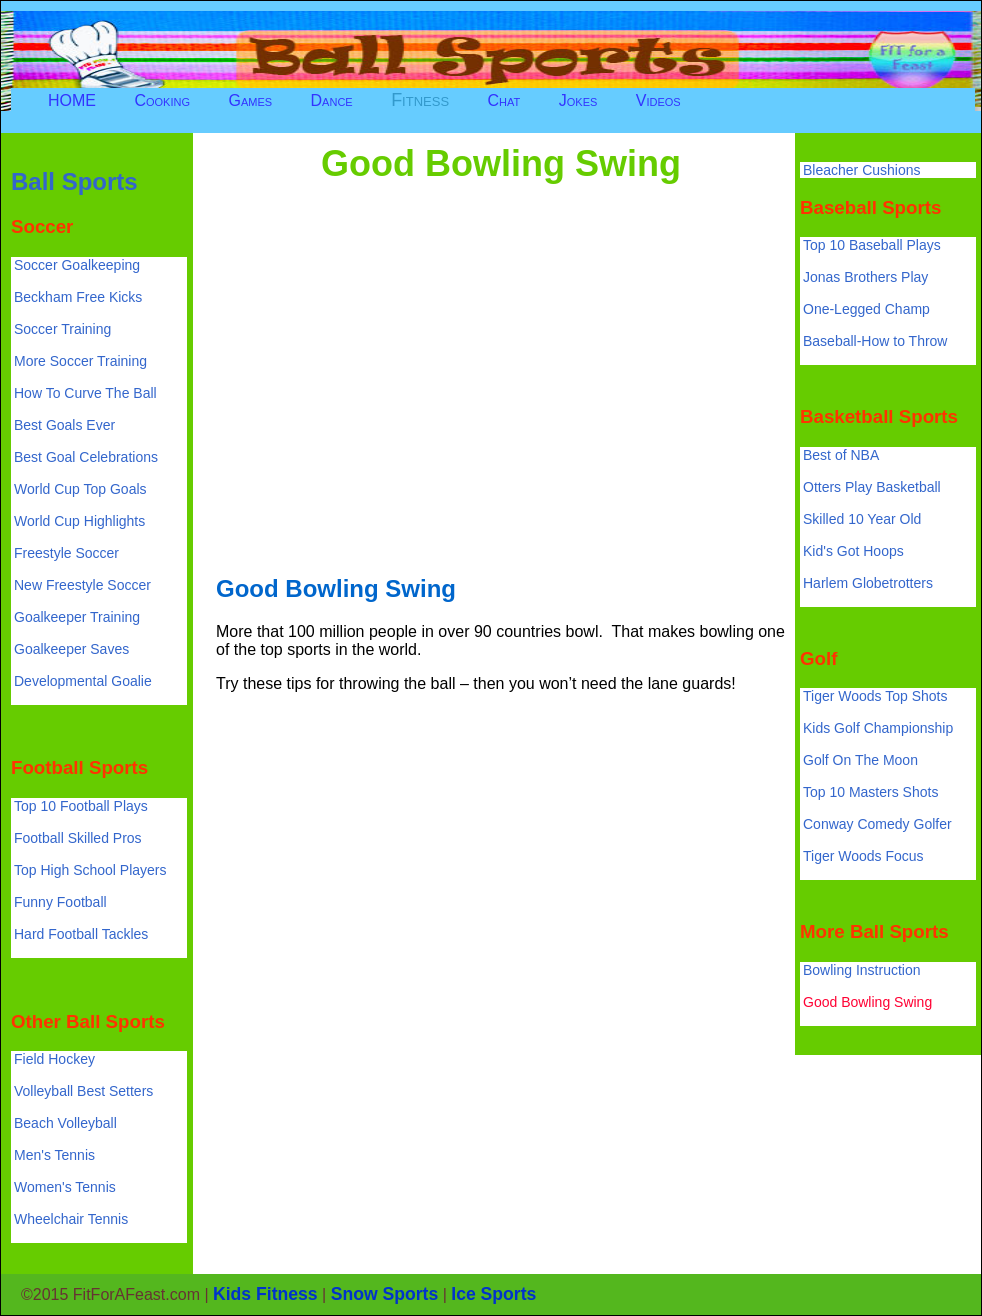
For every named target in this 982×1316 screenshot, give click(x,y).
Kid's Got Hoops (853, 551)
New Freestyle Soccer (82, 585)
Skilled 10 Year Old (862, 519)
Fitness (420, 100)
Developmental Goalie (83, 681)
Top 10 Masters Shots (870, 792)
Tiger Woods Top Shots (875, 696)
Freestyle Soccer (66, 553)
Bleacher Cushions (862, 170)
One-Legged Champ (866, 309)
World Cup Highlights (79, 521)
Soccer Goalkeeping (77, 265)
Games (250, 100)
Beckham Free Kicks (78, 297)
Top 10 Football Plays (81, 806)
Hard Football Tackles (81, 934)
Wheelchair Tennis (71, 1219)
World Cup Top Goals (80, 489)
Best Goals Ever (64, 425)
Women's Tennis (65, 1187)
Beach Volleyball (65, 1123)
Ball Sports (74, 181)
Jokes (578, 100)
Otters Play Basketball (872, 487)
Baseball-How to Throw (875, 341)
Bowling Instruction (862, 970)
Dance (332, 100)
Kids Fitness (265, 1294)
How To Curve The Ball (85, 393)
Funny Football (60, 902)
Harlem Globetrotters (868, 583)
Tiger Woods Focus (863, 856)
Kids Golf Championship (878, 728)
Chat (504, 100)
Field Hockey (54, 1059)
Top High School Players (90, 870)
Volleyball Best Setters (83, 1091)
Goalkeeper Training (77, 617)
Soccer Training (62, 329)
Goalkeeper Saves (71, 649)
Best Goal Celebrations (86, 457)
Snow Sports (385, 1294)
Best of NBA (841, 455)
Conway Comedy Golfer (877, 824)
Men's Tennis (54, 1155)
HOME (72, 100)
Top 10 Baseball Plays (872, 245)
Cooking (162, 100)
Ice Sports (493, 1294)
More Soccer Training (80, 361)
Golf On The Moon (860, 760)
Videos (658, 100)
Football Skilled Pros (78, 838)
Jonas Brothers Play (865, 277)
